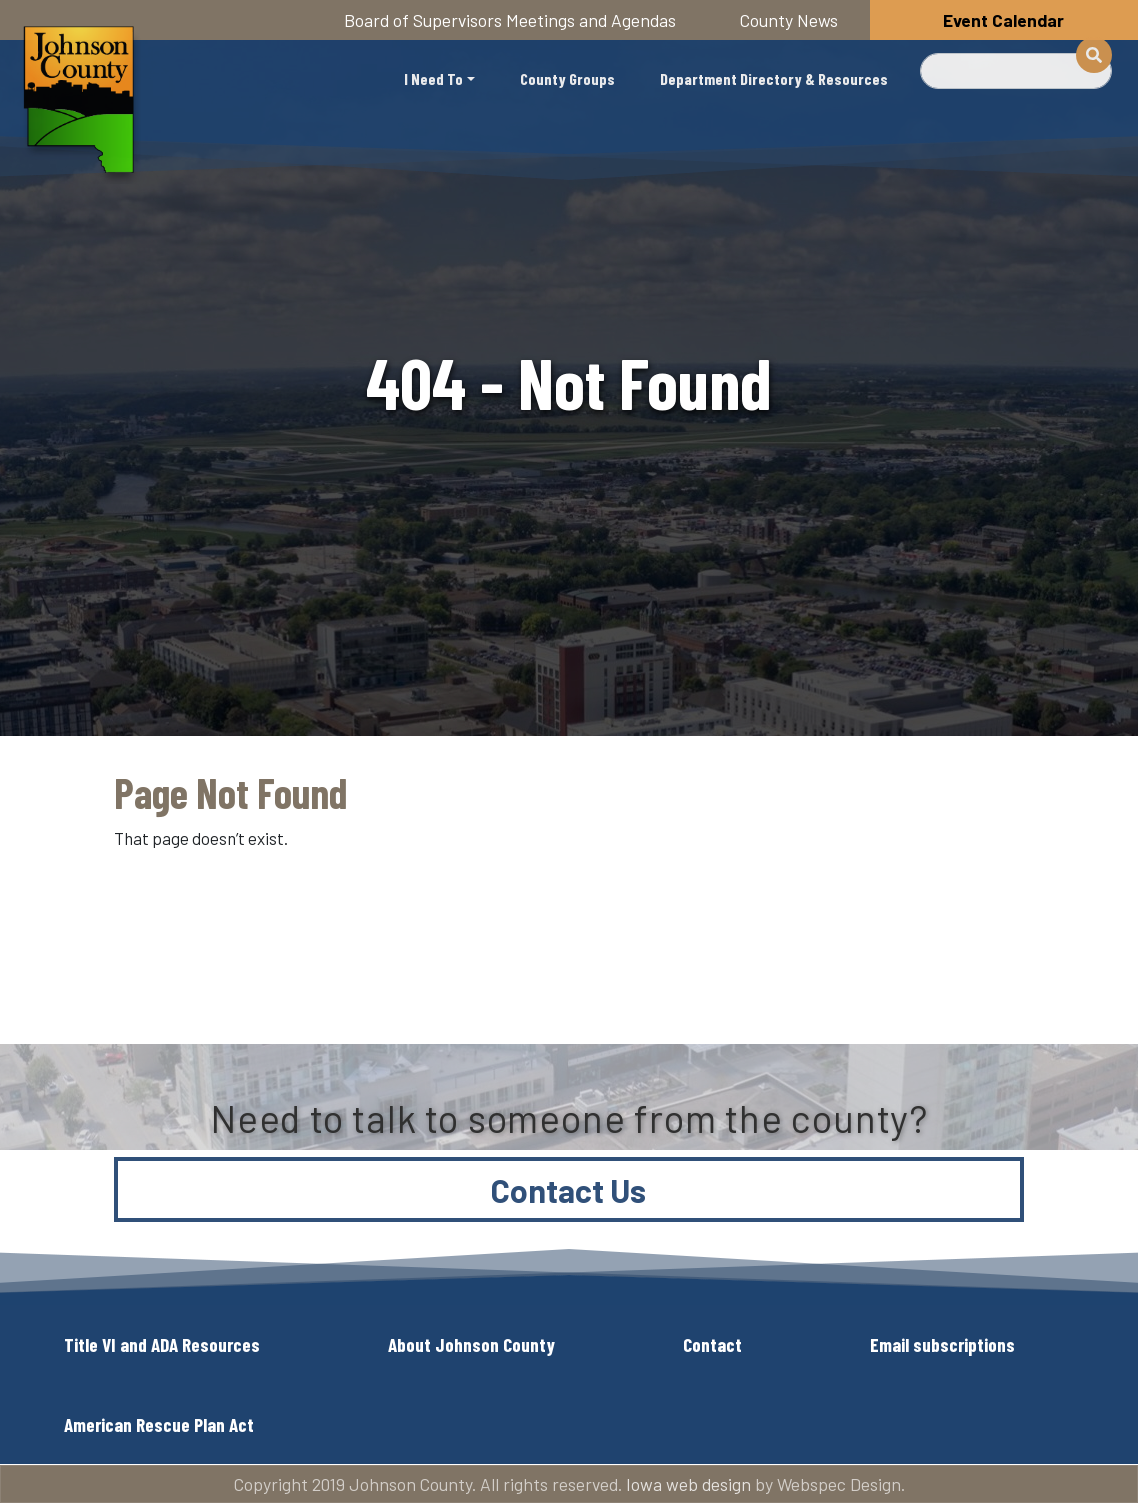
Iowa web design (688, 1484)
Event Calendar (1003, 20)
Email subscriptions (942, 1344)
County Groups (567, 78)
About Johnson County (471, 1344)
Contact (712, 1344)
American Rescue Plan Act (159, 1424)
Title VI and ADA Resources (162, 1344)
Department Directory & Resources (774, 78)
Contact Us (568, 1190)
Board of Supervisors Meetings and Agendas (510, 20)
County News (789, 20)
